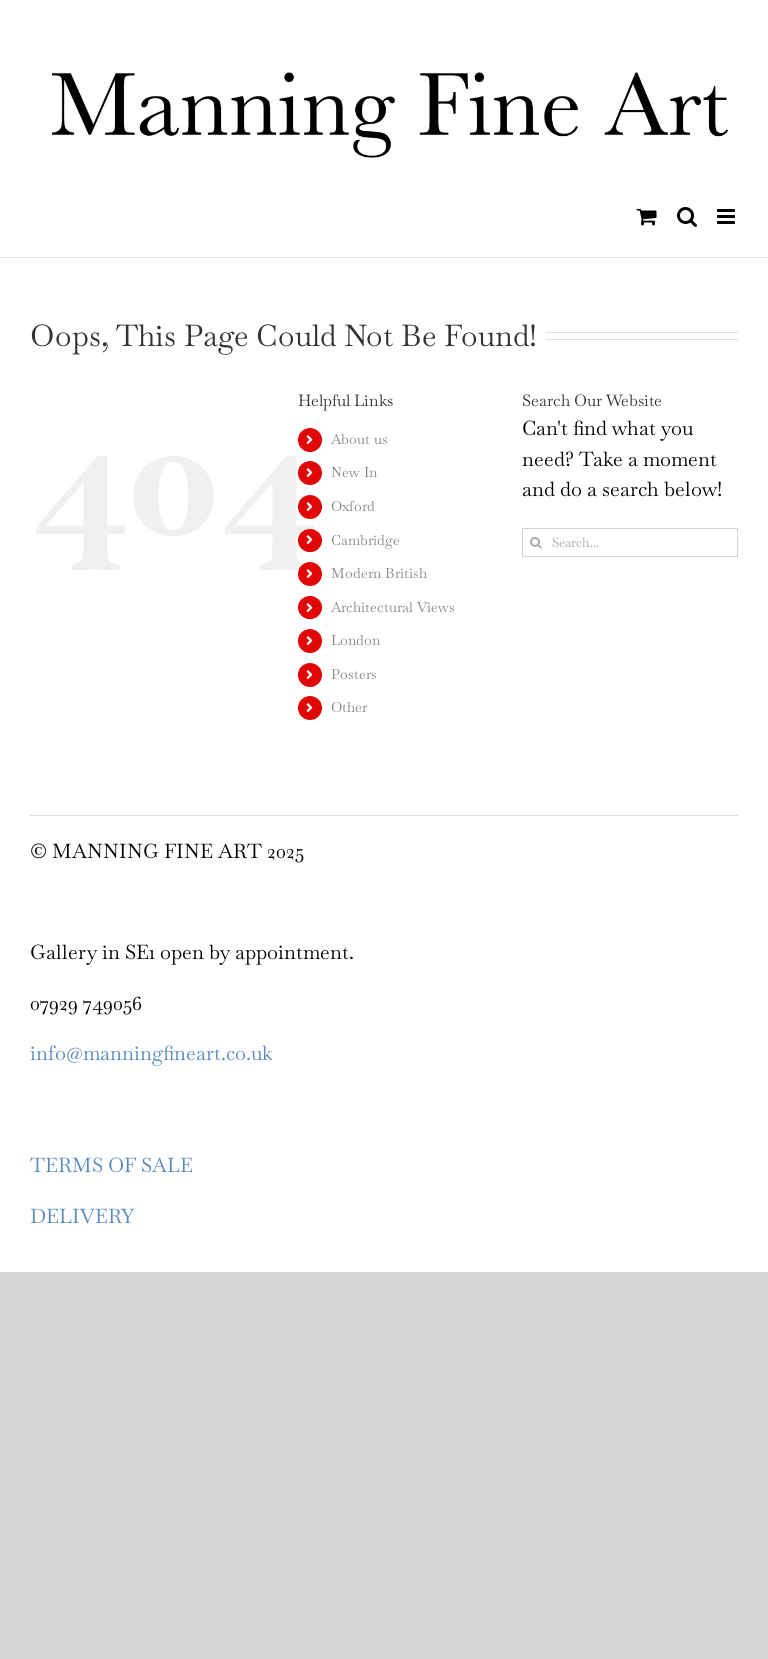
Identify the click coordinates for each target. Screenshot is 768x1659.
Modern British (379, 573)
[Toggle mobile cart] (647, 216)
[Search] (536, 542)
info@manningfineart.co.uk (151, 1053)
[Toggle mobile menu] (727, 216)
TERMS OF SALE (111, 1165)
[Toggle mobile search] (687, 216)
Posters (354, 674)
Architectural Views (393, 607)
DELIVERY (82, 1216)
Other (349, 707)
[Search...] (630, 542)
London (355, 640)
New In (354, 472)
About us (359, 439)
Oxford (353, 506)
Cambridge (365, 540)
